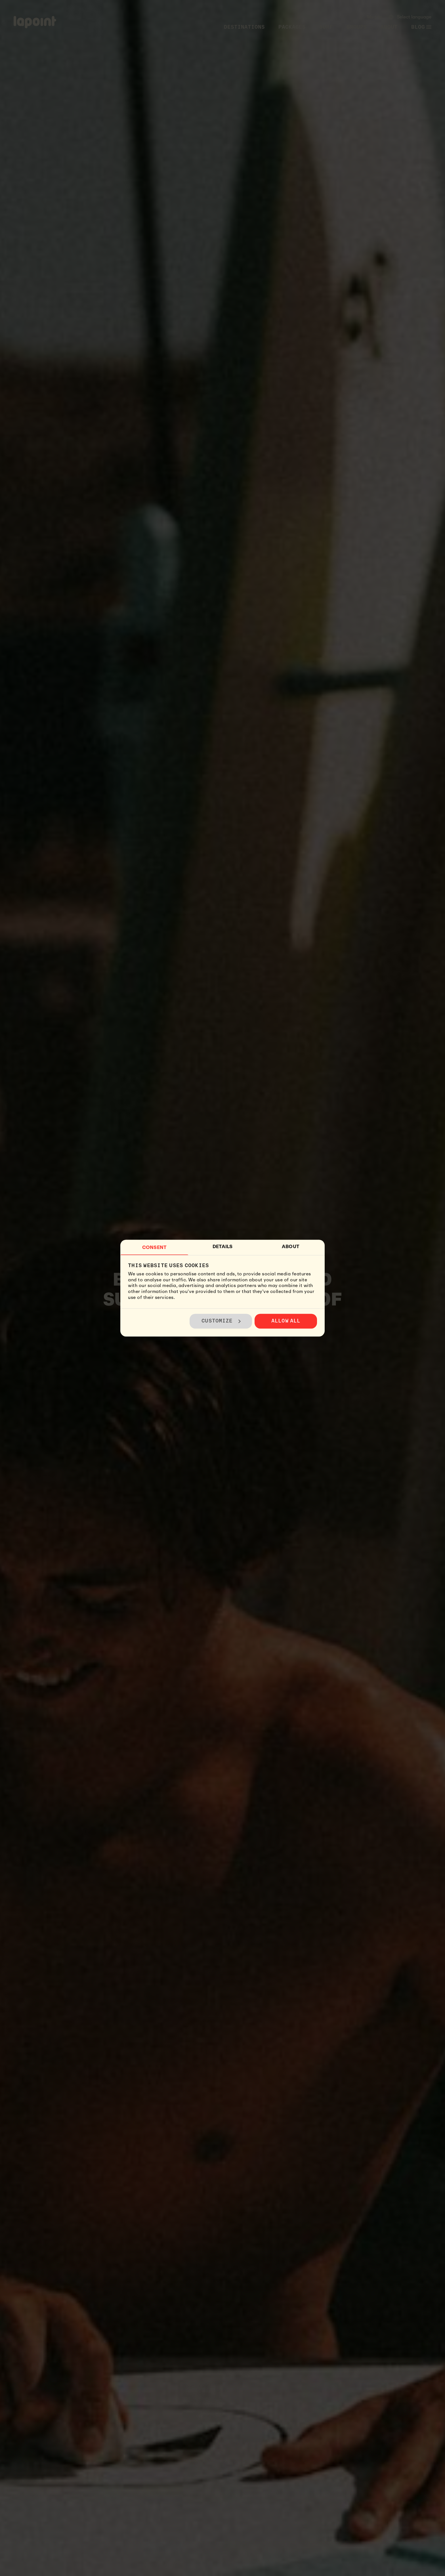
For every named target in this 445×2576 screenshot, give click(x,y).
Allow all (285, 1320)
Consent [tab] (154, 1247)
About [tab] (290, 1246)
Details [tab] (223, 1246)
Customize (221, 1320)
